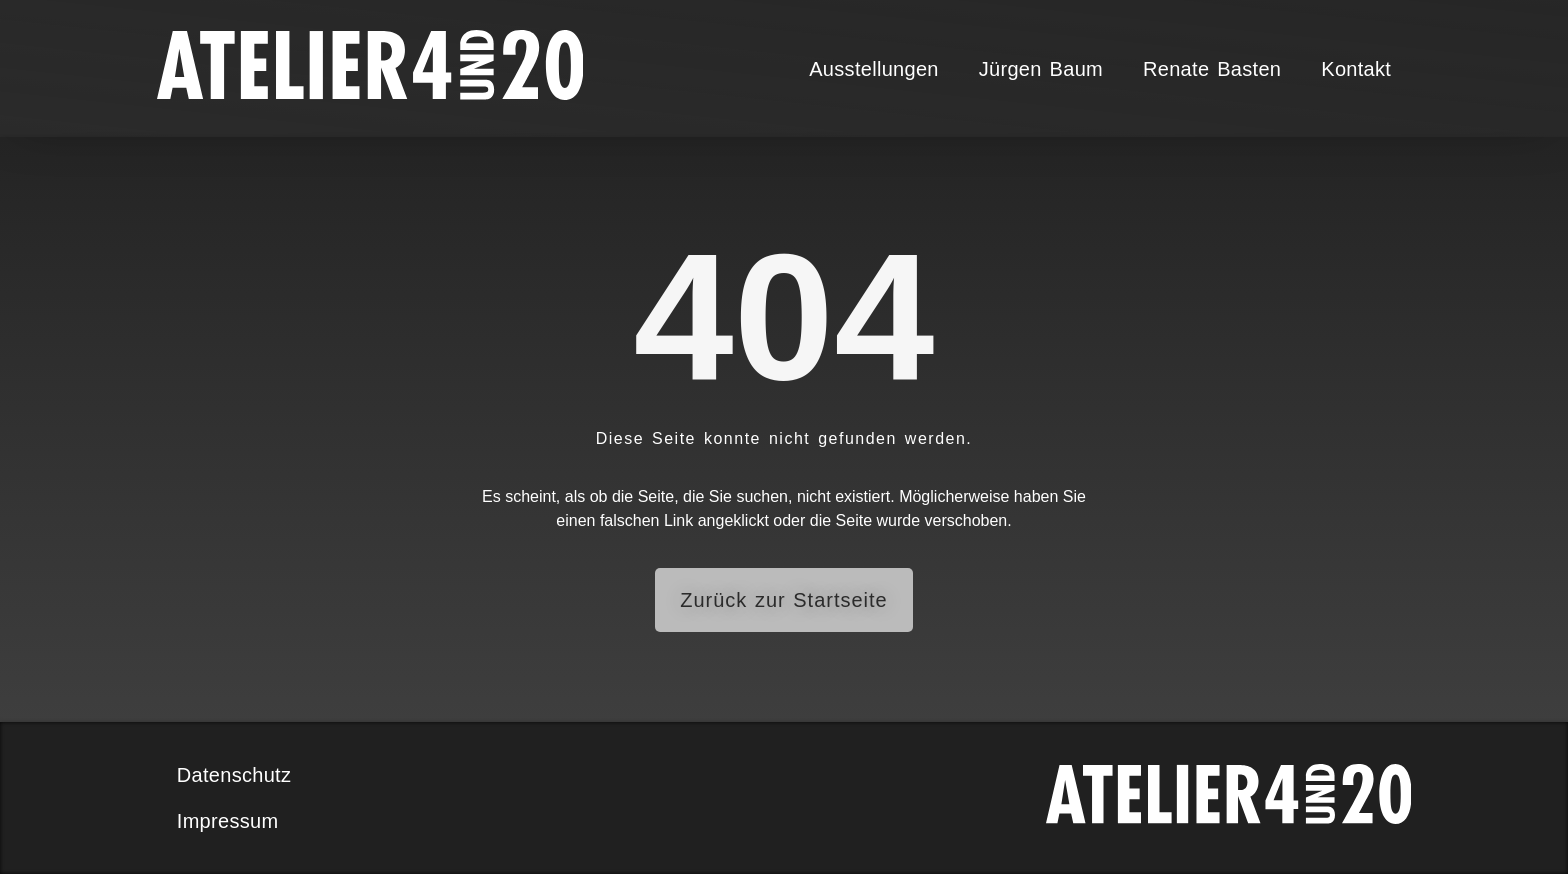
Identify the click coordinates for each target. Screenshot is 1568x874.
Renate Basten (1212, 69)
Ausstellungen (874, 69)
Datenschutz (234, 775)
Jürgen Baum (1041, 69)
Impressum (228, 821)
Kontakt (1356, 69)
